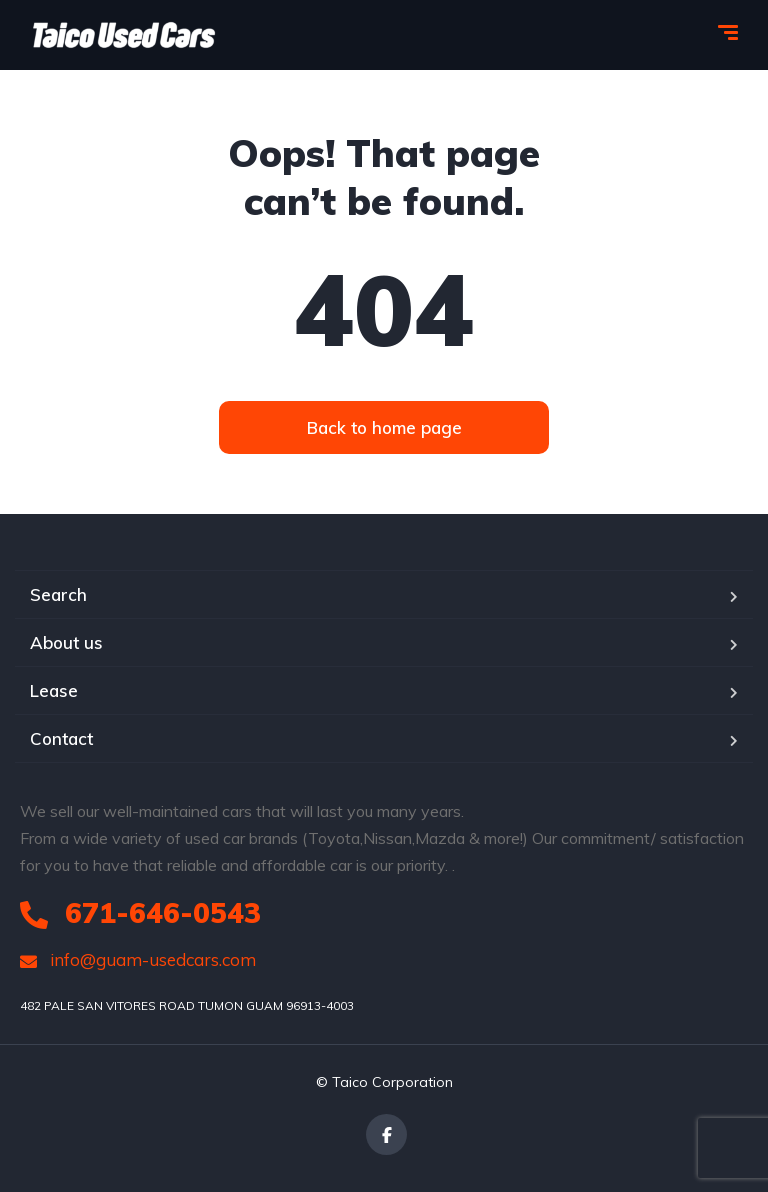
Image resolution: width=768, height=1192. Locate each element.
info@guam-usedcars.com (138, 959)
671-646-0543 (140, 912)
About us (66, 642)
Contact (61, 738)
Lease (54, 690)
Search (58, 594)
